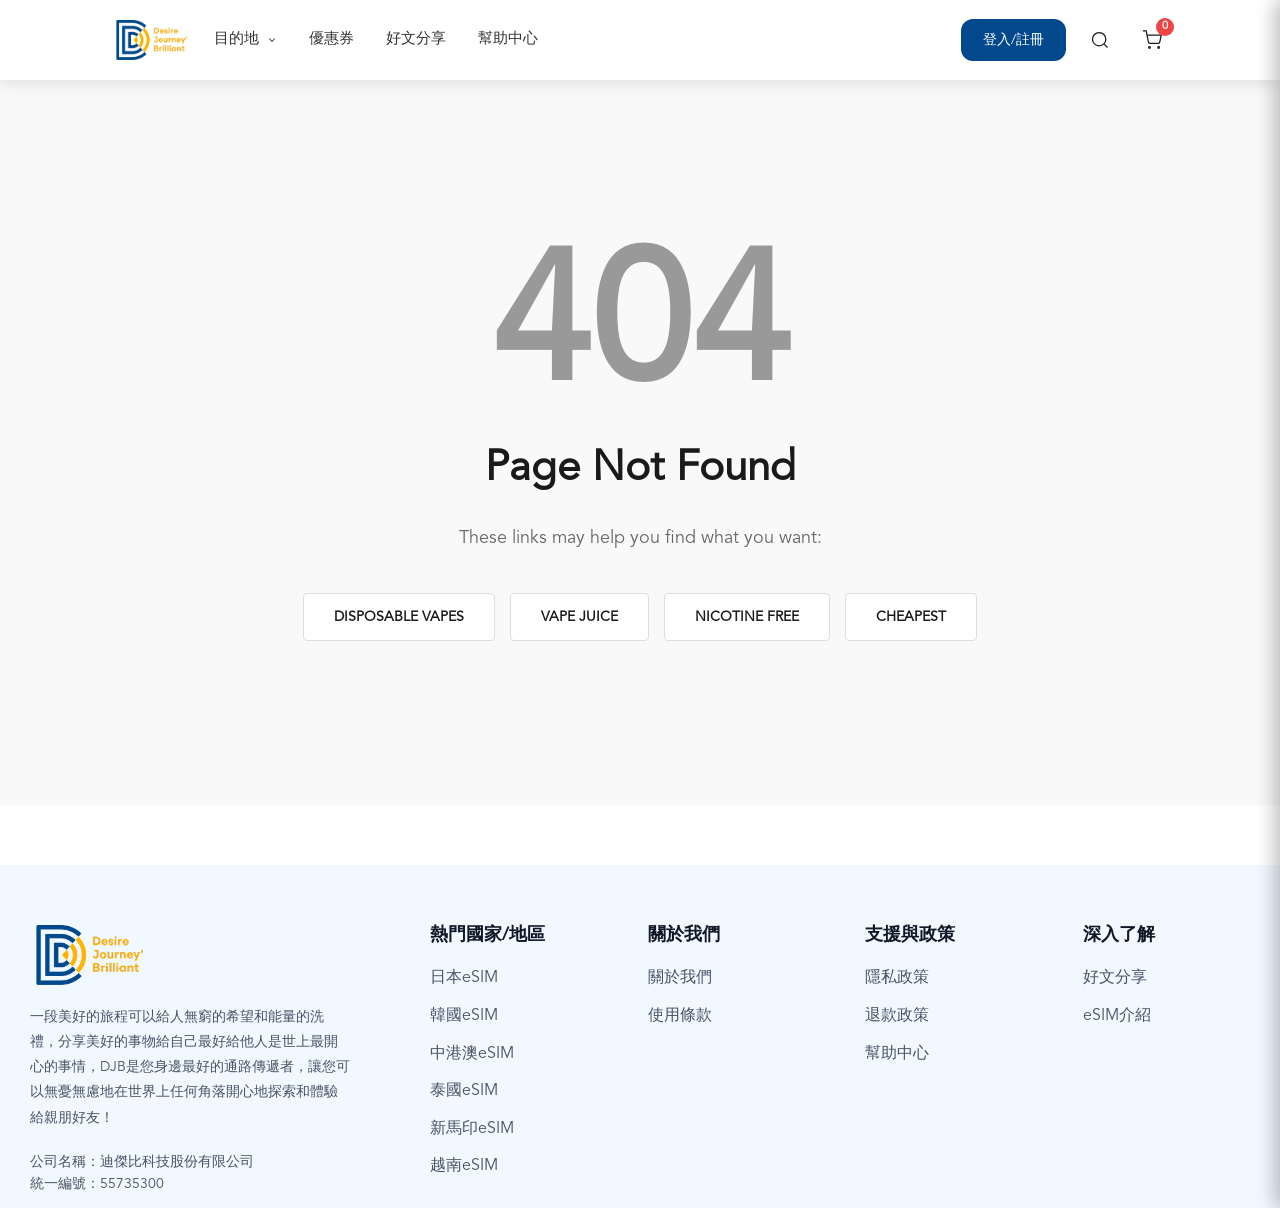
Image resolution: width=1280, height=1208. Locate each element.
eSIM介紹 (1117, 1016)
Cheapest (911, 617)
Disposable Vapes (399, 617)
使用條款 (680, 1016)
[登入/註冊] (1013, 40)
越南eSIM (464, 1166)
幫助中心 (508, 39)
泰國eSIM (464, 1091)
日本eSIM (464, 978)
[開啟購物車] (1152, 40)
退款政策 (897, 1016)
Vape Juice (579, 617)
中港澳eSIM (472, 1054)
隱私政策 (897, 978)
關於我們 (680, 978)
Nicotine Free (747, 617)
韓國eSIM (464, 1016)
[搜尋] (1100, 40)
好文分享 (416, 39)
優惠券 (331, 39)
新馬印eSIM (472, 1129)
